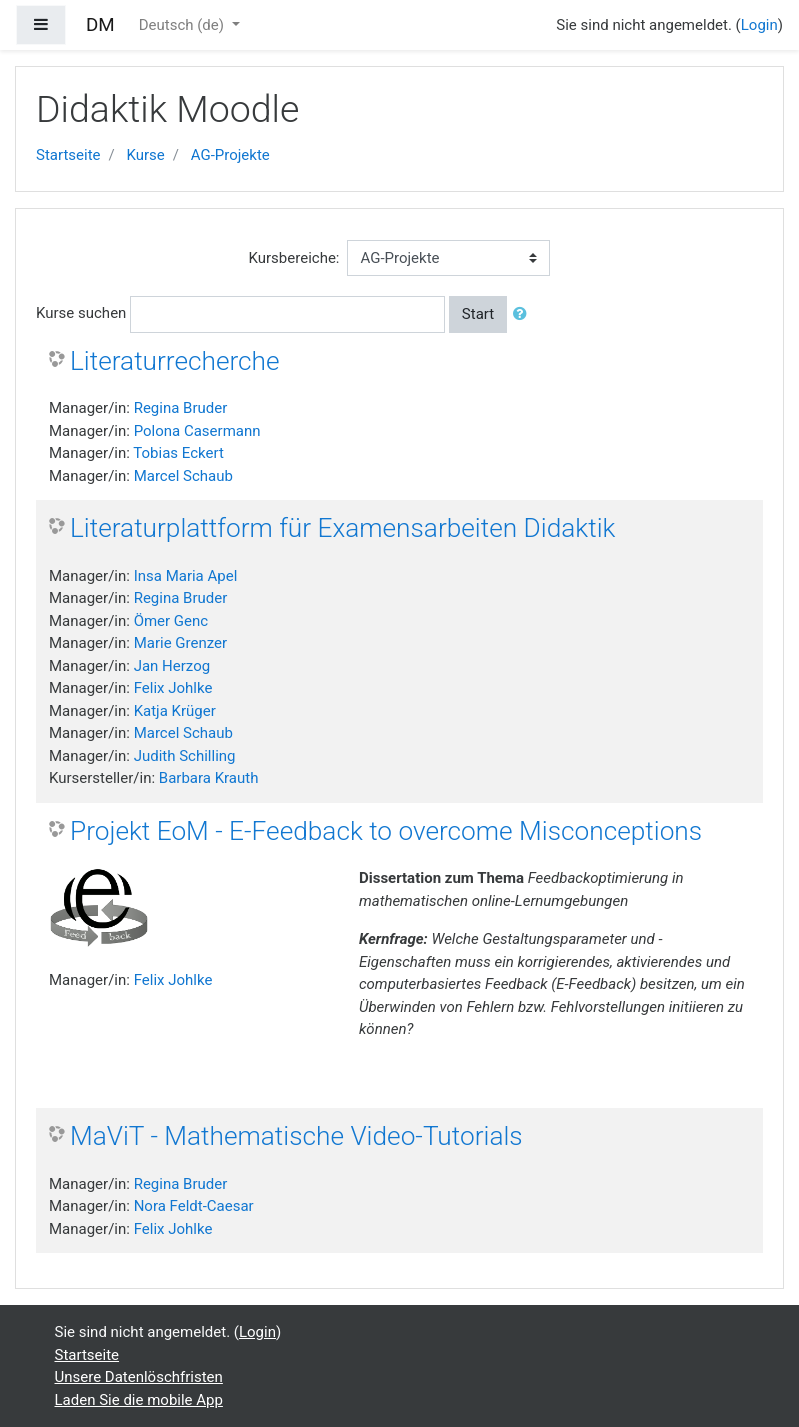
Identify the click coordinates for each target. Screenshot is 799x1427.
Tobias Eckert (178, 453)
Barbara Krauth (209, 778)
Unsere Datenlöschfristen (139, 1377)
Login (759, 25)
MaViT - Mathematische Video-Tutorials (296, 1136)
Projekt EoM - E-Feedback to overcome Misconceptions (386, 831)
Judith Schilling (185, 756)
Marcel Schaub (183, 476)
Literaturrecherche (175, 361)
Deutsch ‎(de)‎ (183, 25)
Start (478, 314)
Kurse (145, 155)
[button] (524, 314)
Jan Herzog (172, 666)
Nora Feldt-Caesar (194, 1206)
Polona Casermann (197, 431)
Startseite (68, 155)
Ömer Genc (171, 621)
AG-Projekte (230, 155)
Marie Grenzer (180, 643)
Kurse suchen (81, 313)
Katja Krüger (175, 711)
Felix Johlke (173, 688)
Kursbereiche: (294, 258)
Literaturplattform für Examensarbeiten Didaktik (342, 528)
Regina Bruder (181, 408)
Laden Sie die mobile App (139, 1400)
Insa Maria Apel (186, 576)
